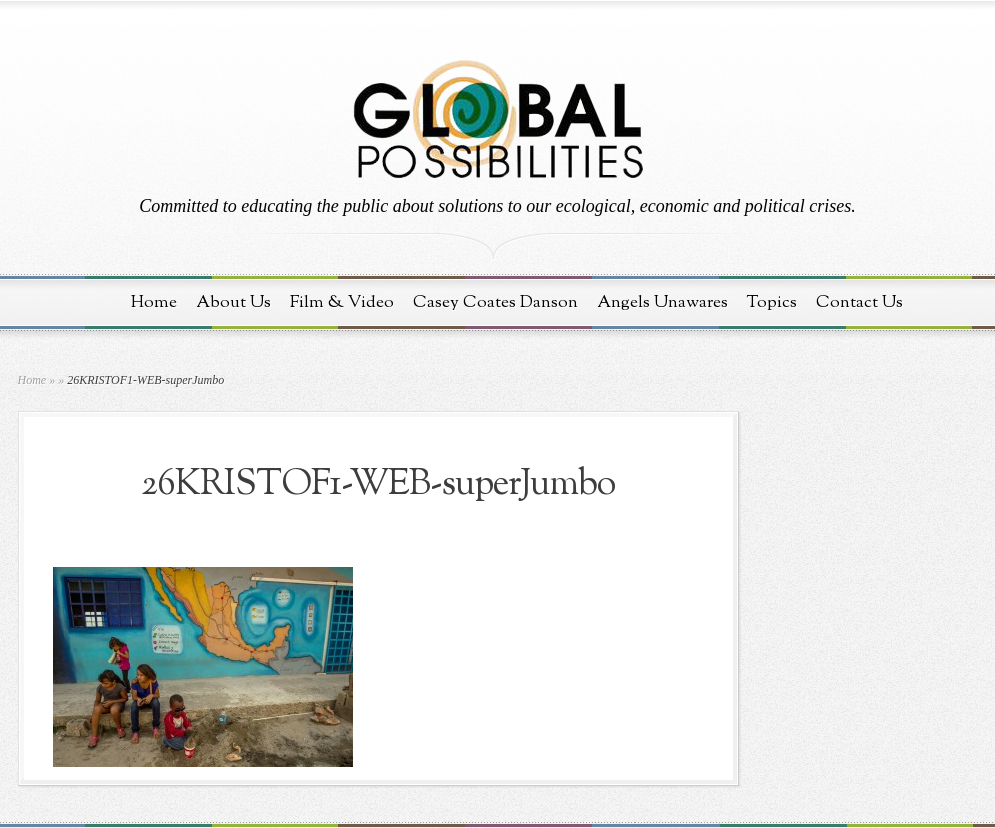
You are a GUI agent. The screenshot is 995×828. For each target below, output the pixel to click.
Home (154, 302)
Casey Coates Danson (495, 302)
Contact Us (859, 302)
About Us (233, 302)
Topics (772, 302)
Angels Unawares (662, 302)
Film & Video (342, 302)
